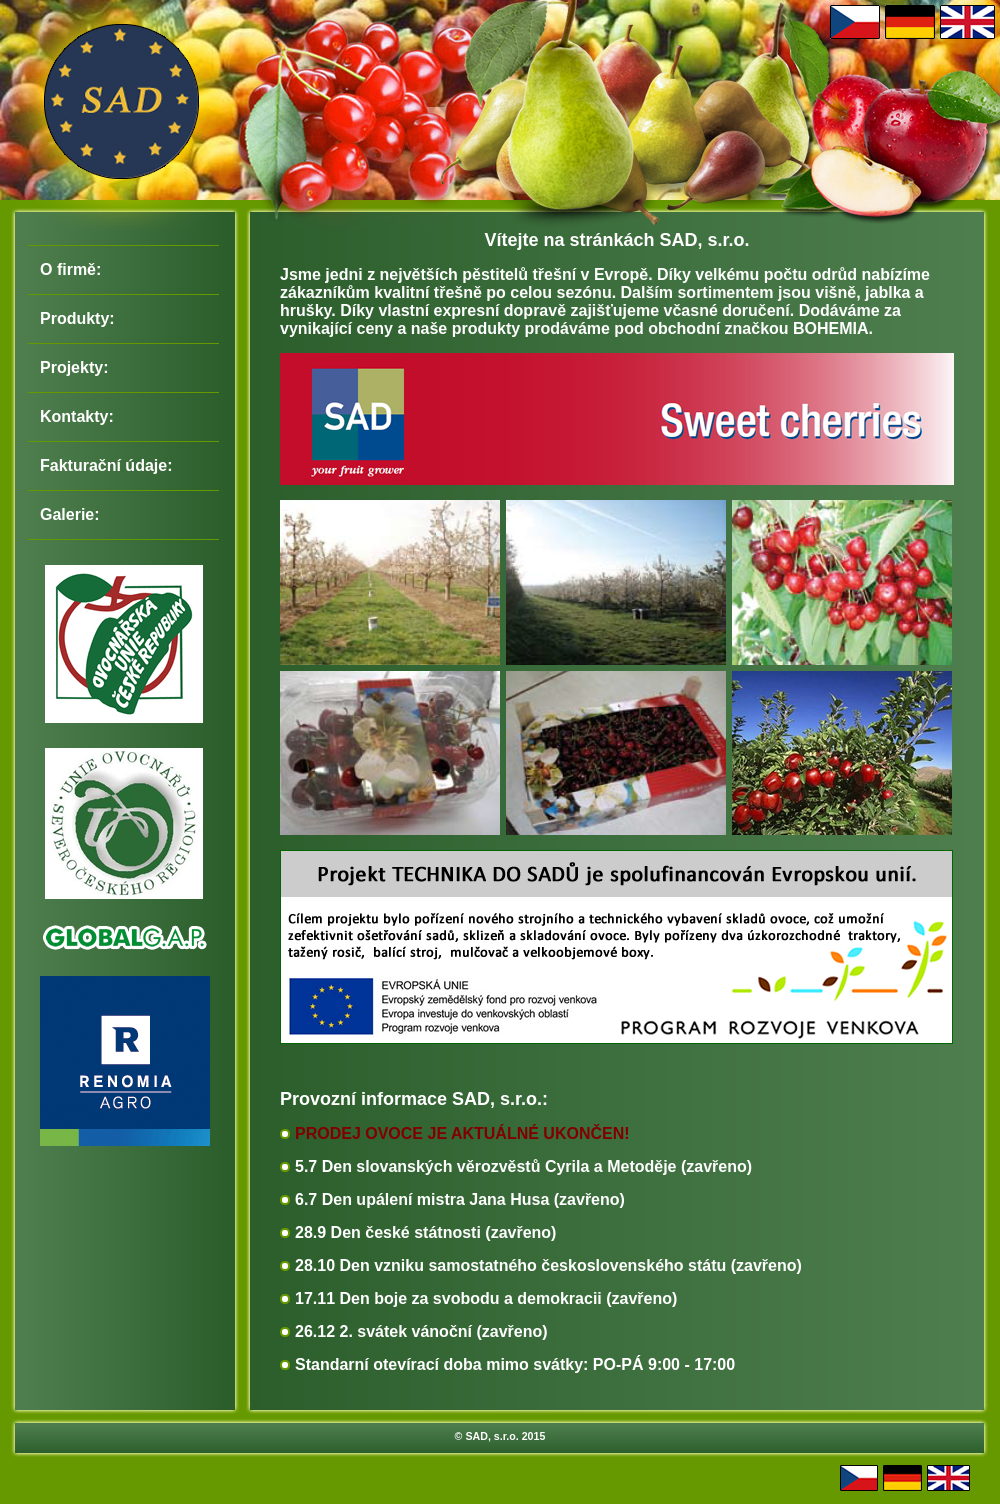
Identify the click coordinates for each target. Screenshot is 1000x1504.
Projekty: (74, 367)
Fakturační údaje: (106, 465)
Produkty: (77, 318)
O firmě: (70, 269)
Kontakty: (77, 416)
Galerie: (70, 514)
